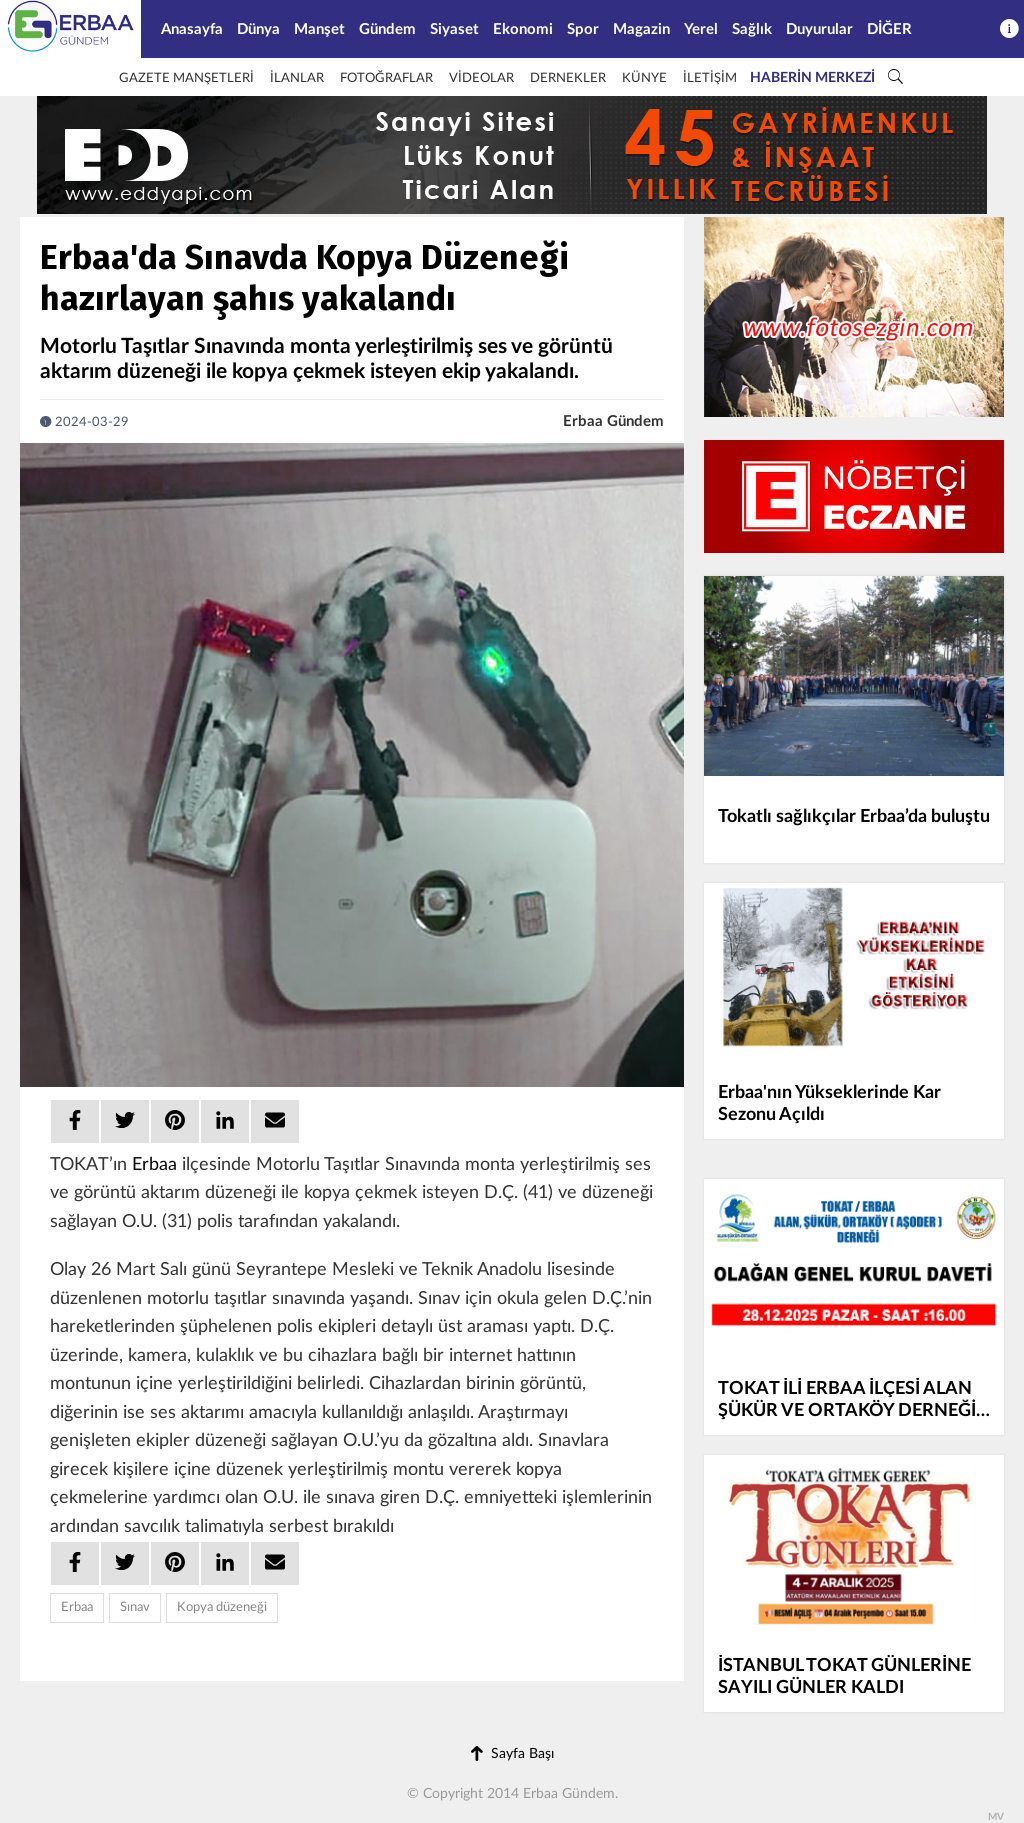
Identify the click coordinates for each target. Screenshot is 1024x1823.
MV (996, 1817)
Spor (583, 29)
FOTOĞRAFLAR (386, 78)
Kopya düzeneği (222, 1607)
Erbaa (154, 1165)
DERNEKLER (568, 78)
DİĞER (889, 29)
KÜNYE (644, 78)
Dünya (258, 29)
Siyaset (454, 29)
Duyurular (819, 29)
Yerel (701, 29)
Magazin (641, 29)
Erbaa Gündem (613, 421)
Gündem (387, 29)
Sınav (135, 1607)
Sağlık (752, 29)
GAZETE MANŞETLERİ (186, 78)
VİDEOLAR (481, 78)
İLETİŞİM (710, 78)
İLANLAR (297, 78)
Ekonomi (523, 29)
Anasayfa (192, 29)
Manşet (319, 29)
